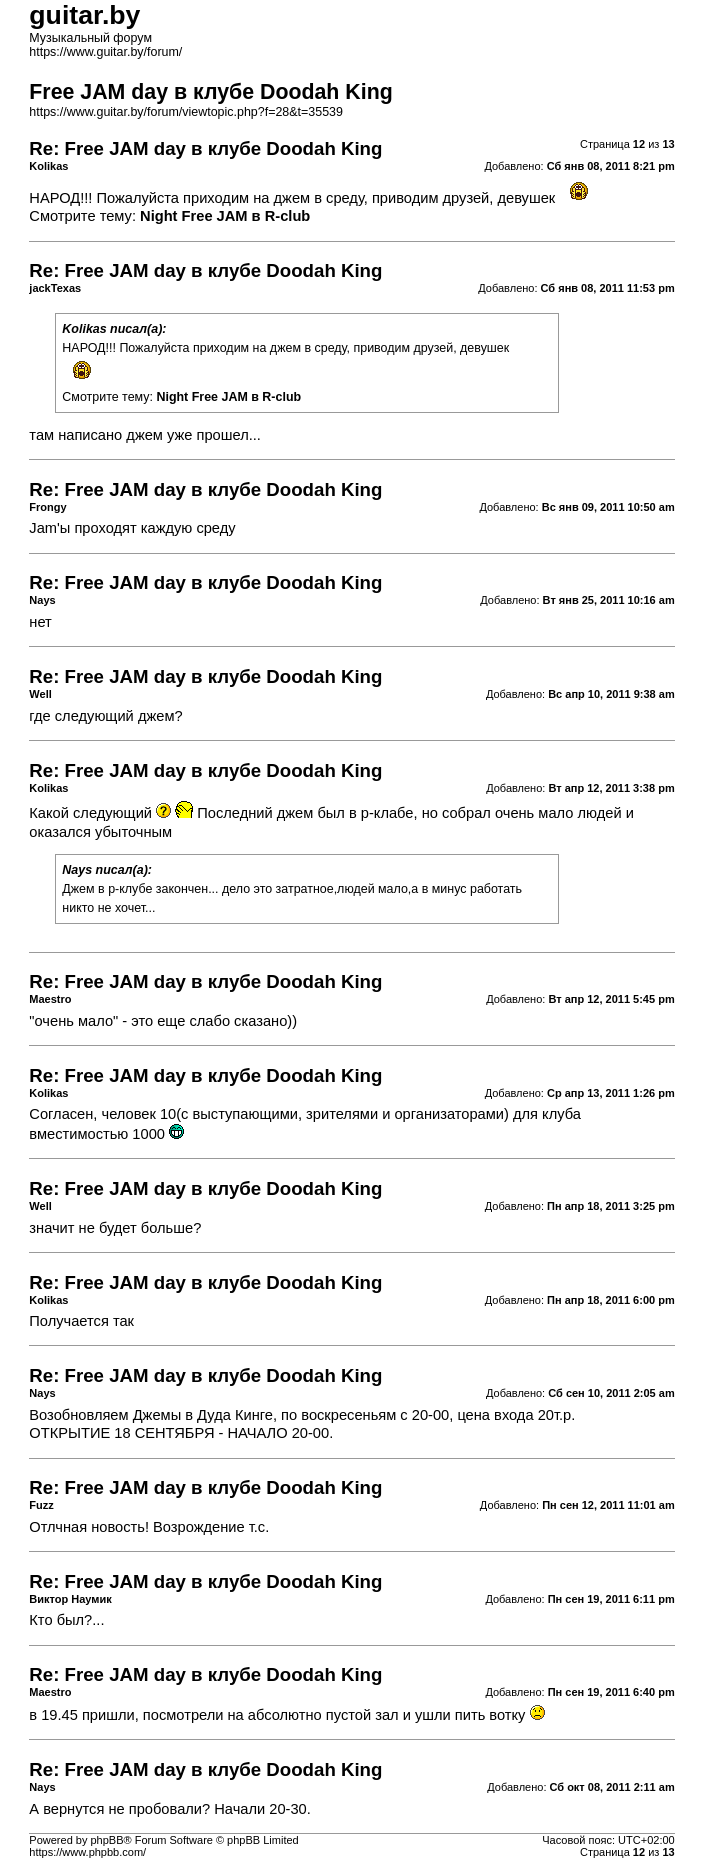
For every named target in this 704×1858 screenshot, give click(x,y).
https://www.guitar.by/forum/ (105, 52)
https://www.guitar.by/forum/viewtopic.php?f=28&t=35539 (186, 112)
